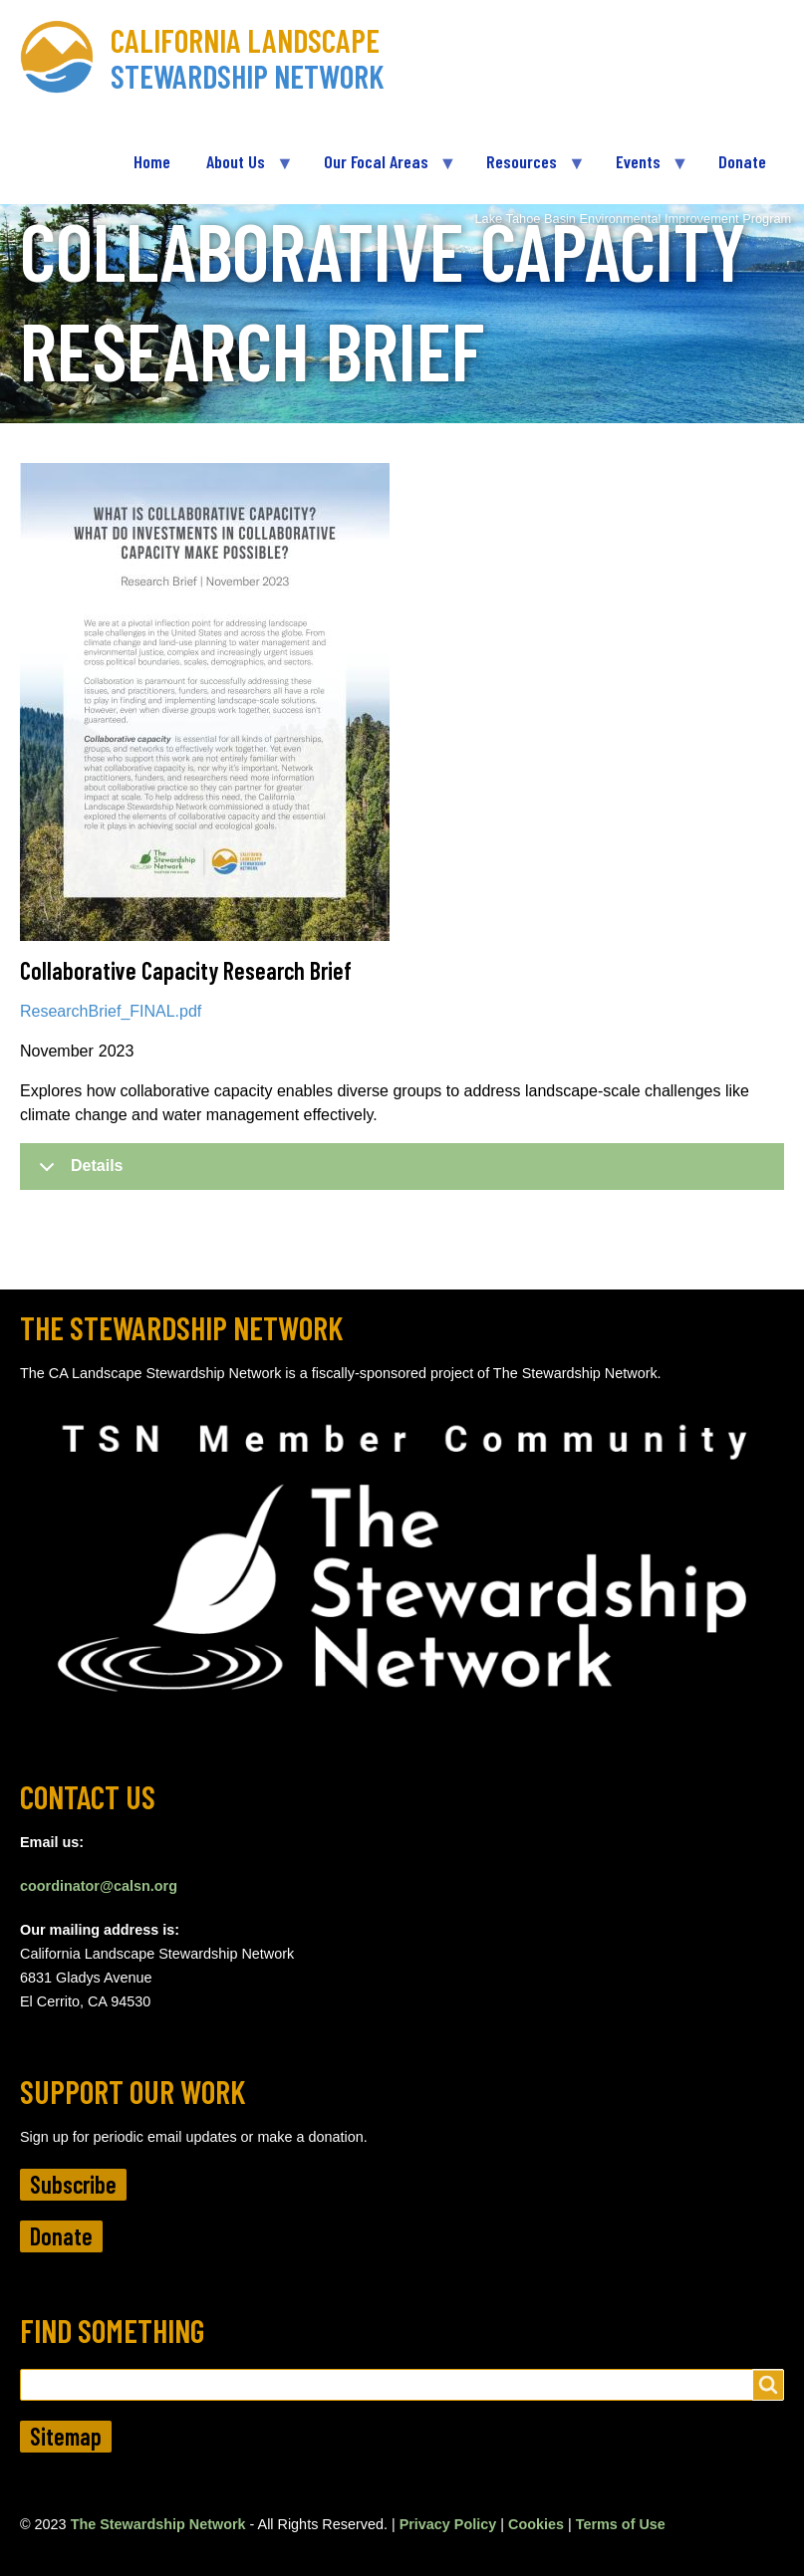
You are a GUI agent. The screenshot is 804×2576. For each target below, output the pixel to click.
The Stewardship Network (158, 2524)
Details (77, 1173)
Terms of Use (621, 2524)
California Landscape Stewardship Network (248, 58)
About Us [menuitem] (240, 169)
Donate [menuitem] (742, 161)
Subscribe (73, 2184)
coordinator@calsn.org (98, 1886)
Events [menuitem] (642, 169)
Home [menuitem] (152, 161)
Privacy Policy (448, 2524)
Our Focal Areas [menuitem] (380, 169)
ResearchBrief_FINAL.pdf (110, 1011)
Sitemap (66, 2436)
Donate (61, 2236)
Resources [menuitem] (526, 169)
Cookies (536, 2524)
